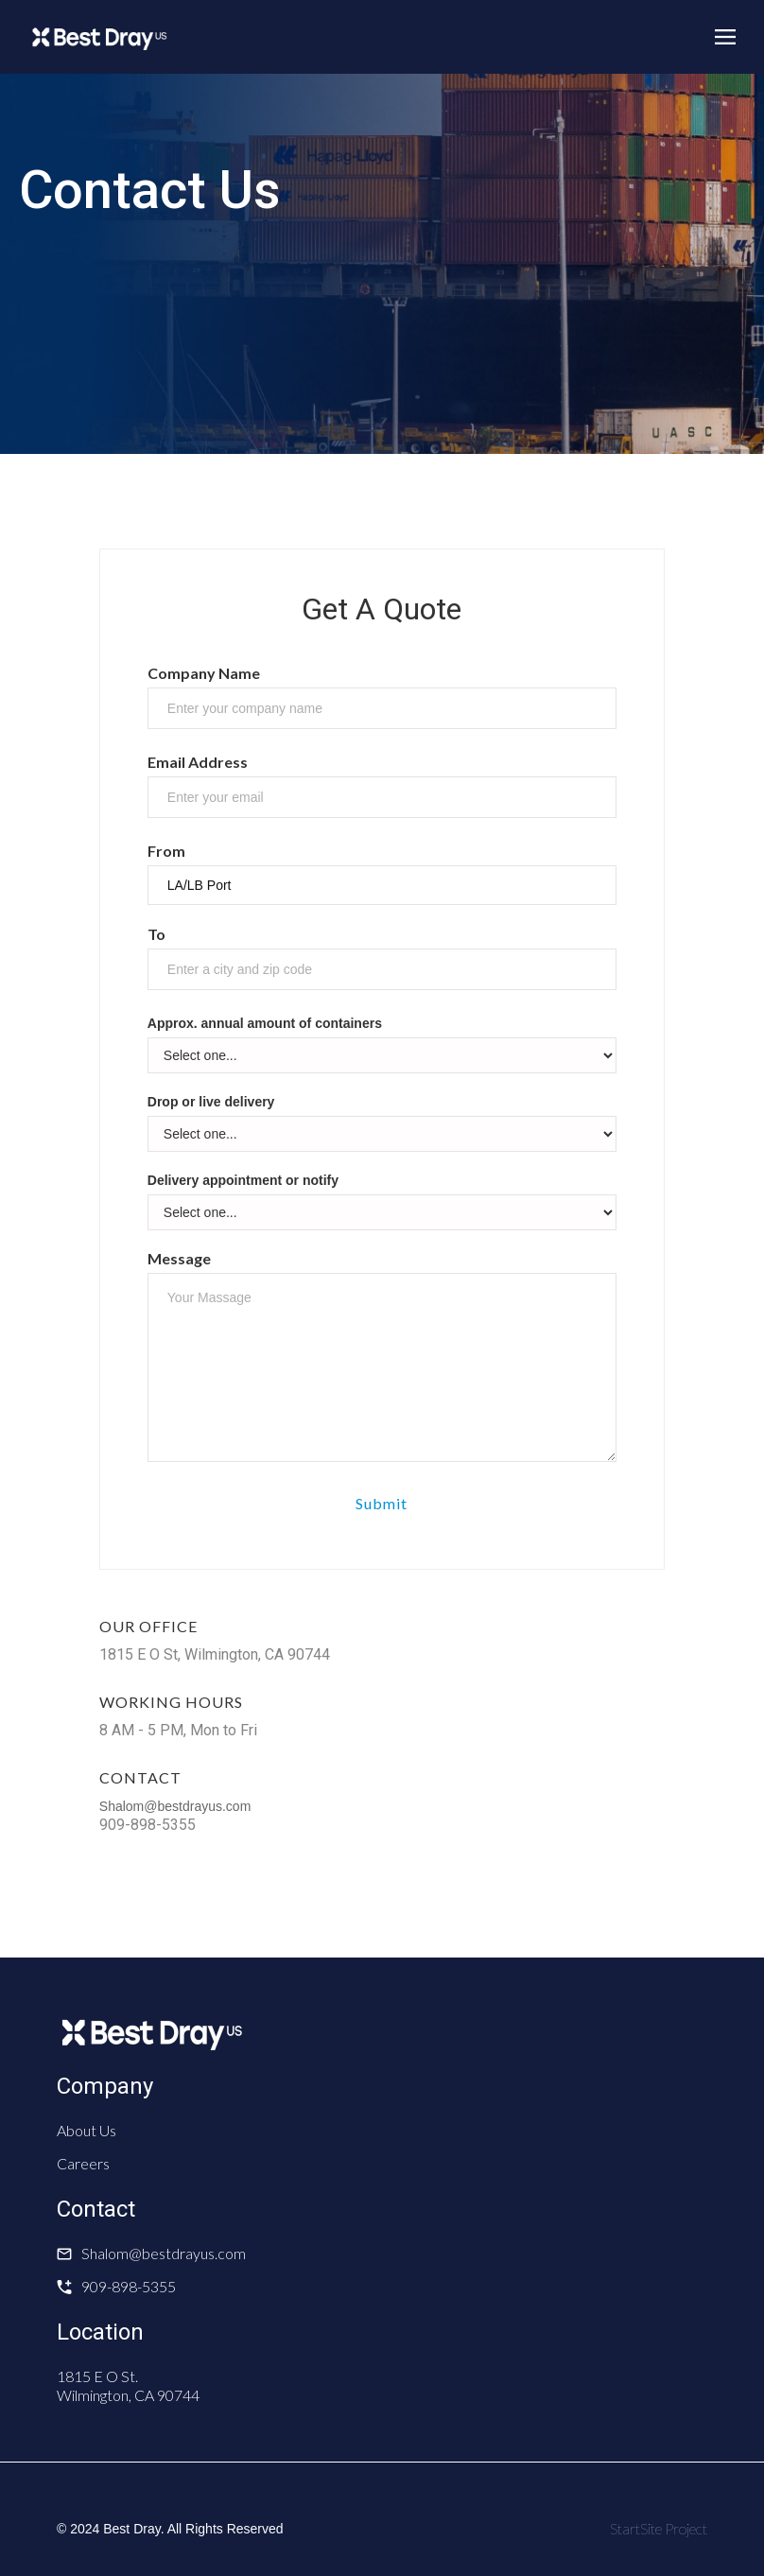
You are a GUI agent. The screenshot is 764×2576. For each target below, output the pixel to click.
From (166, 851)
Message (179, 1258)
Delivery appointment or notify (243, 1180)
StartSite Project (658, 2528)
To (156, 934)
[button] (725, 36)
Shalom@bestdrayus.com (175, 1806)
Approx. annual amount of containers (265, 1023)
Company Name (204, 673)
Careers (83, 2163)
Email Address (198, 762)
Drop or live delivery (211, 1101)
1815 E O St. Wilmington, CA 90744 (128, 2385)
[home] (99, 37)
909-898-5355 (128, 2286)
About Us (86, 2130)
